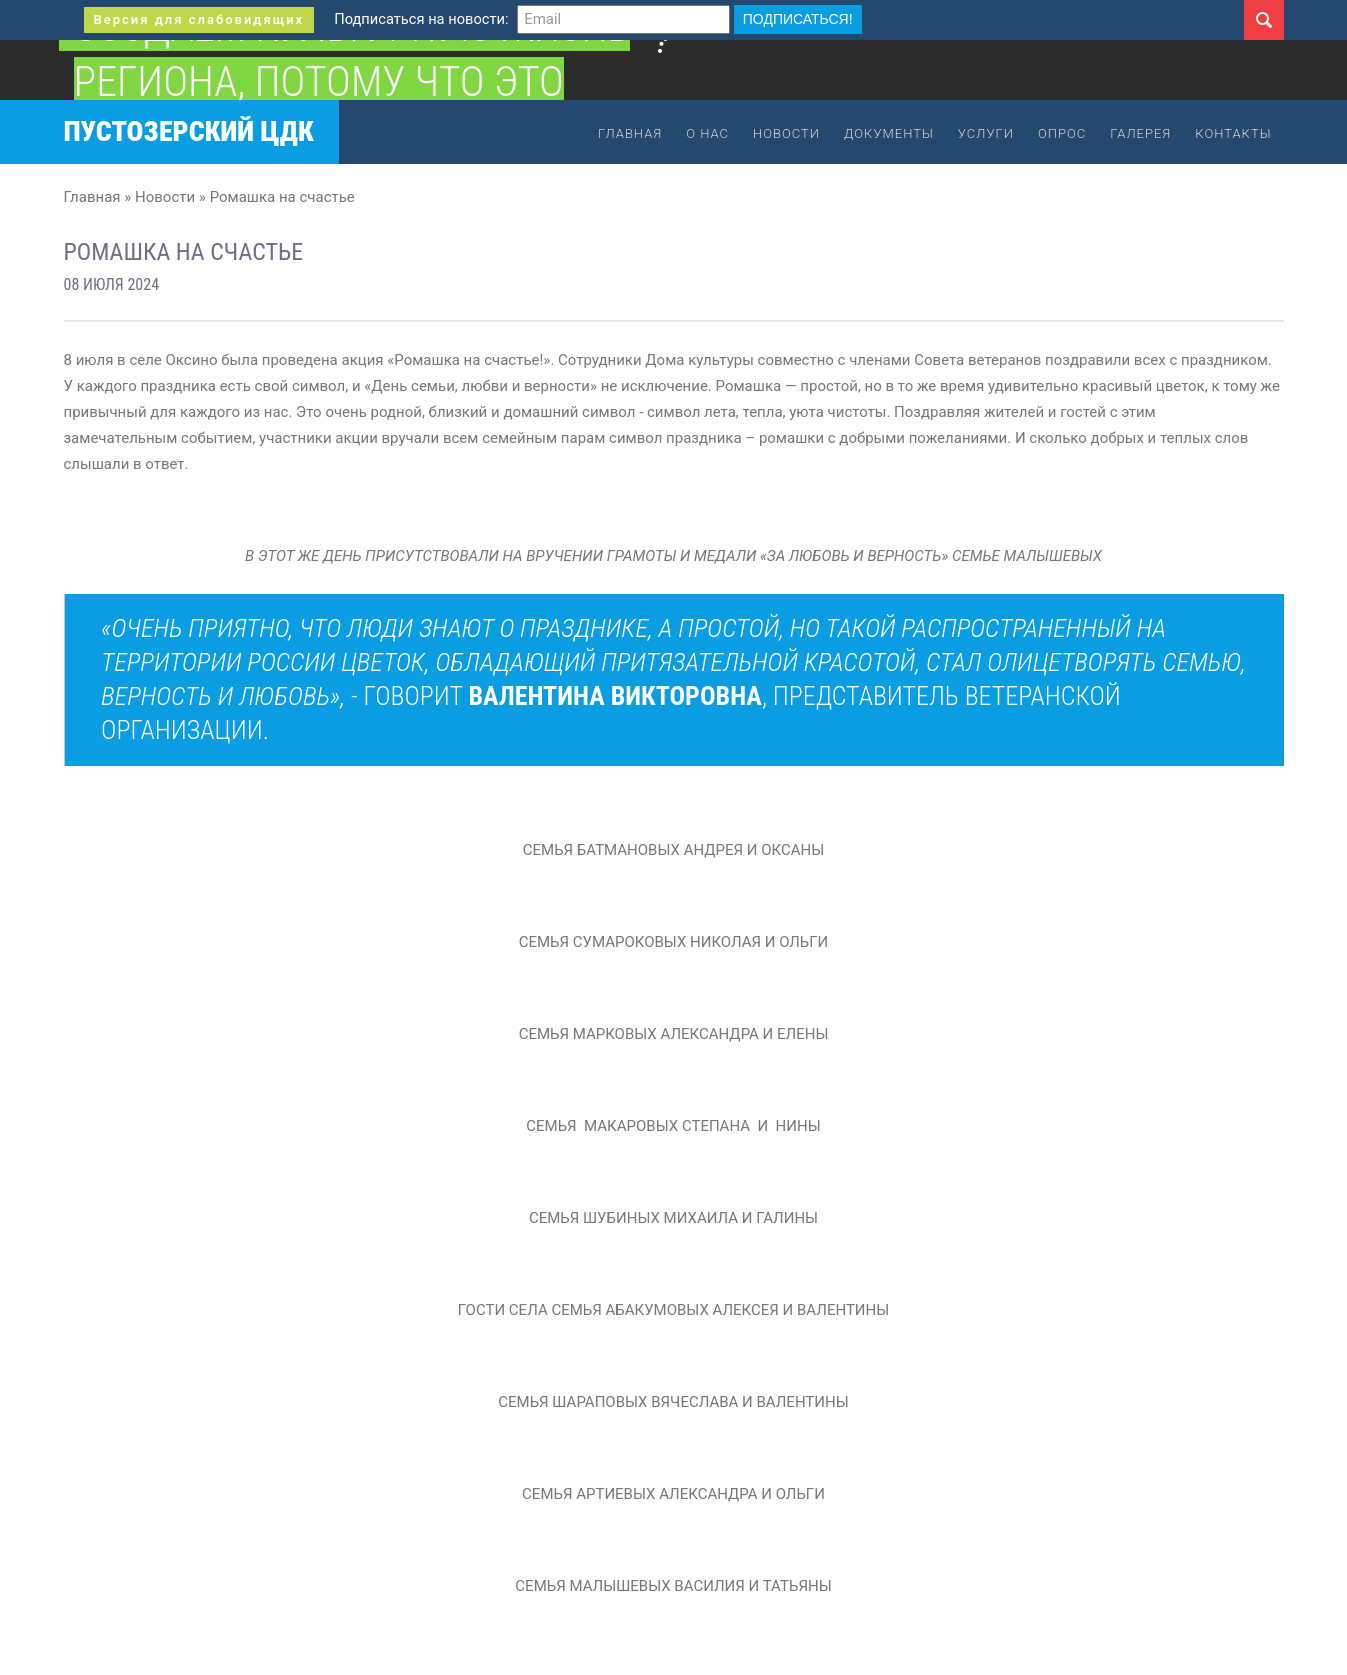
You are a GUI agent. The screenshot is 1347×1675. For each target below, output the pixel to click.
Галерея (1140, 133)
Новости (786, 133)
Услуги (986, 133)
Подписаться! (798, 19)
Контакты (1233, 133)
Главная (630, 133)
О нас (707, 133)
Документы (889, 133)
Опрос (1062, 133)
